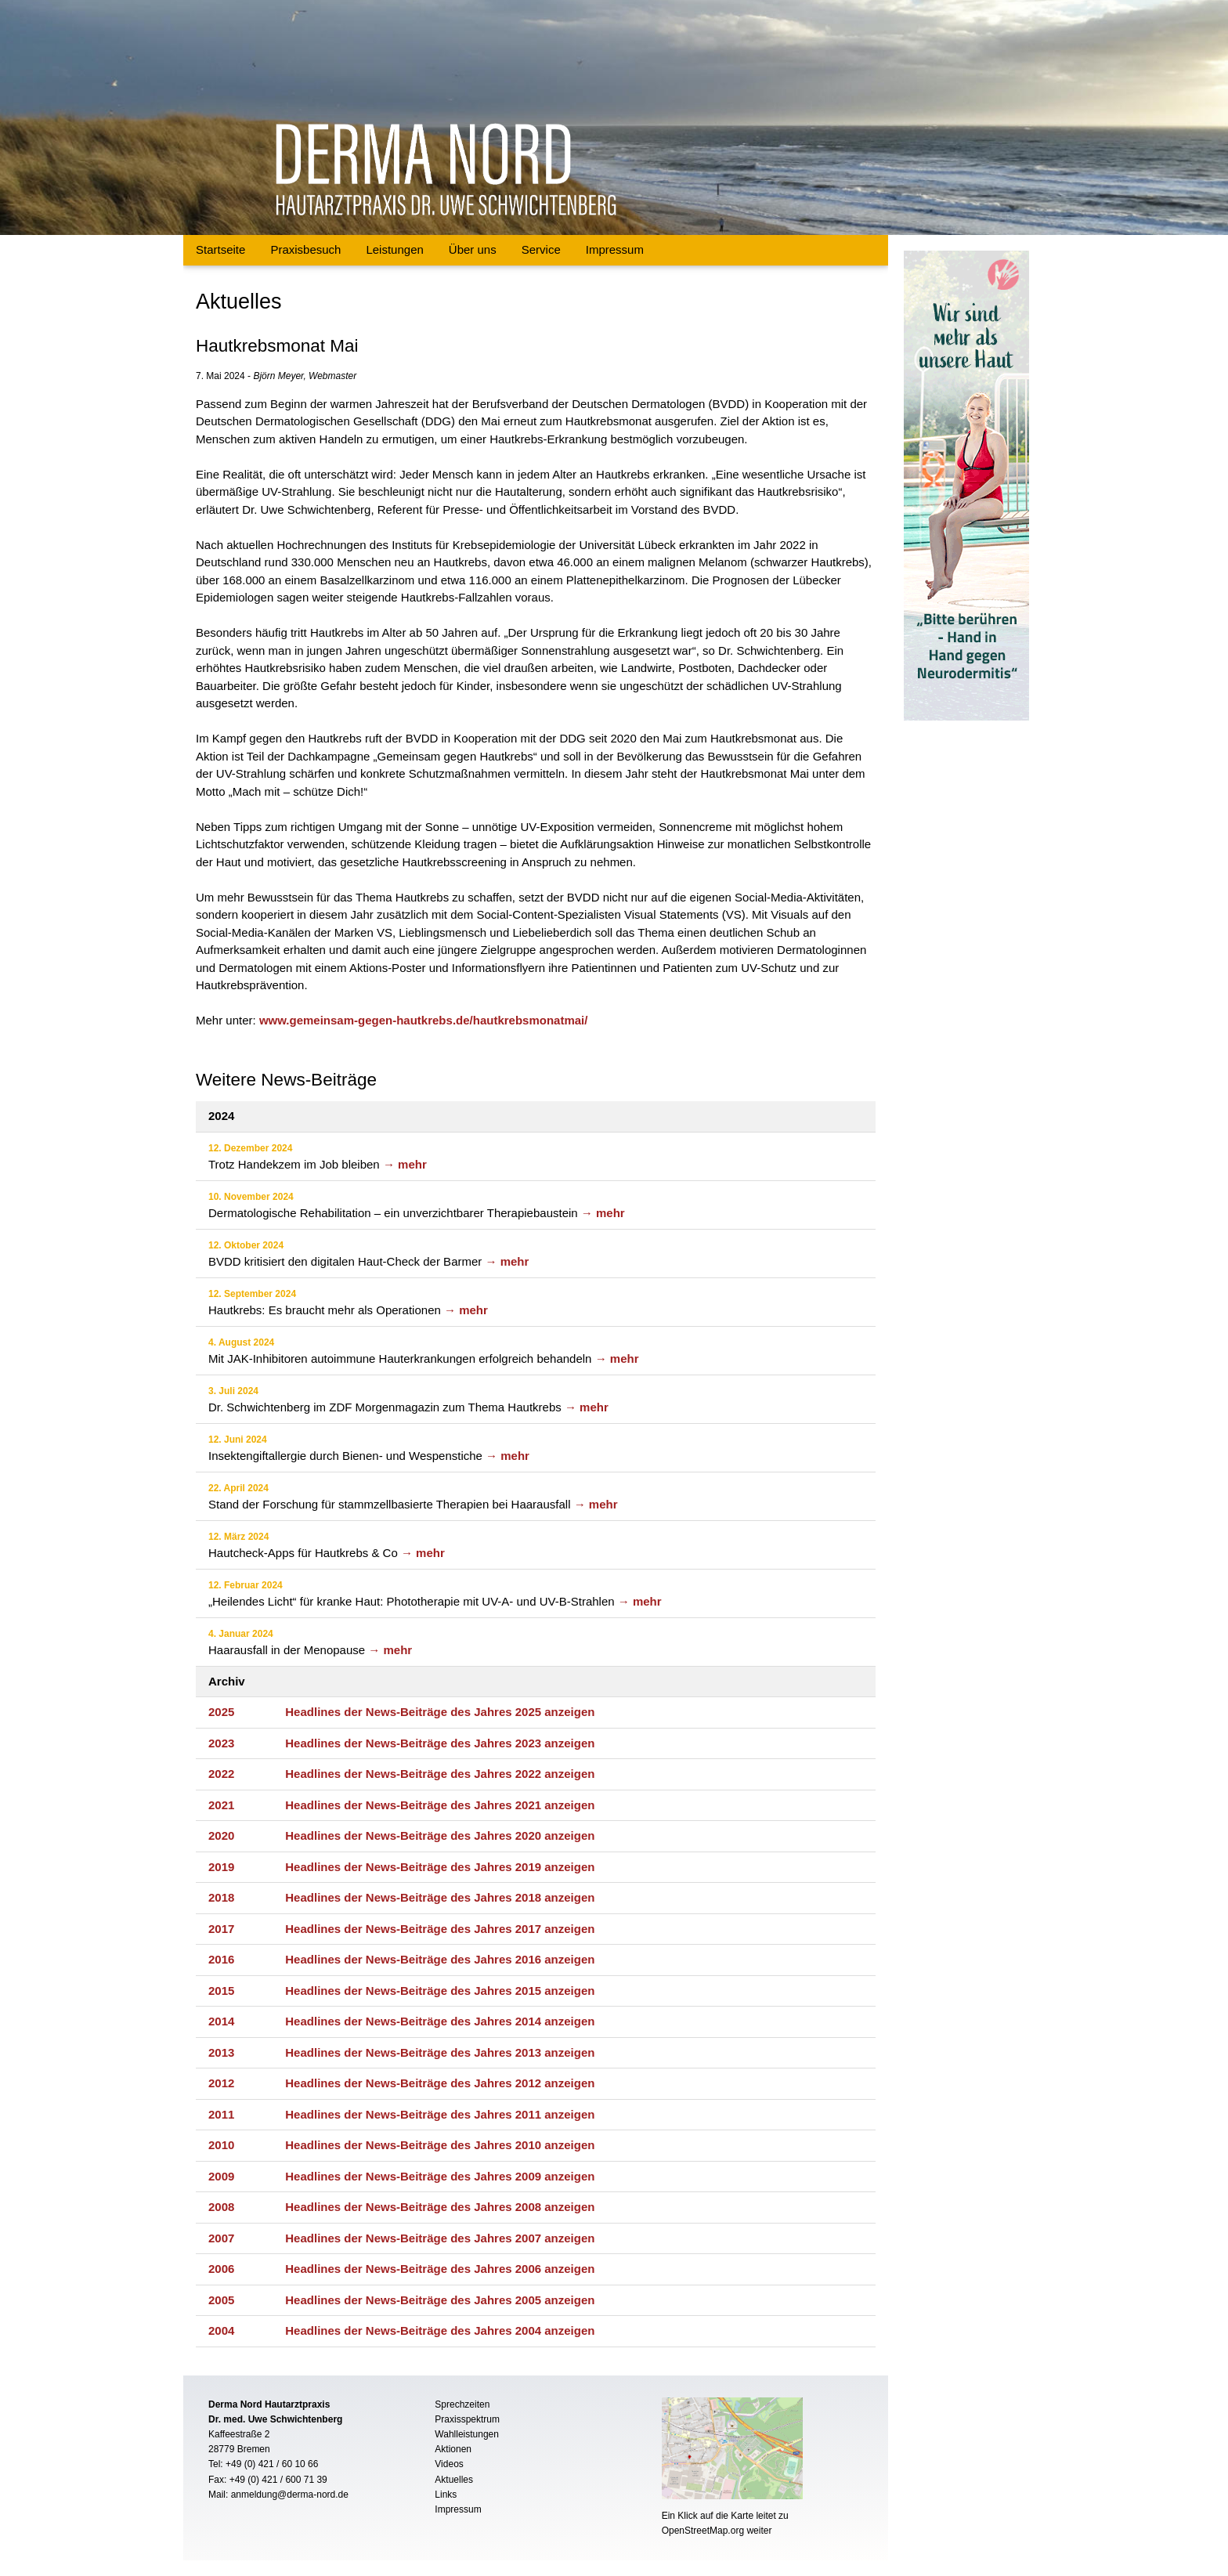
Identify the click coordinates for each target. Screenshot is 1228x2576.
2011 (221, 2114)
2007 (221, 2238)
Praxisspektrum (467, 2419)
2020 (221, 1835)
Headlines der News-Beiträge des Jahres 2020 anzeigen (439, 1835)
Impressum (615, 249)
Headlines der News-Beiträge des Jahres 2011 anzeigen (439, 2114)
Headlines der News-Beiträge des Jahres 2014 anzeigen (439, 2021)
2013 (221, 2052)
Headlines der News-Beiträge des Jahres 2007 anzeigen (439, 2238)
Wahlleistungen (467, 2434)
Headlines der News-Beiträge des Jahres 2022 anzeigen (439, 1773)
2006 (221, 2268)
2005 (221, 2300)
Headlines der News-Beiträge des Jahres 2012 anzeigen (439, 2083)
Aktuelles (454, 2479)
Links (446, 2494)
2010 (221, 2144)
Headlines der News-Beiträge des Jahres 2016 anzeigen (439, 1959)
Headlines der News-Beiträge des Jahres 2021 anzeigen (439, 1805)
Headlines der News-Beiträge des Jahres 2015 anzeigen (439, 1990)
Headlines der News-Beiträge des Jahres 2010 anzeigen (439, 2144)
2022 (221, 1773)
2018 (221, 1897)
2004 (221, 2330)
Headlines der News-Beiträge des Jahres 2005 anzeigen (439, 2300)
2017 (221, 1928)
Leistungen (394, 249)
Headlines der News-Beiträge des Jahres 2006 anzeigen (439, 2268)
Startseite (220, 249)
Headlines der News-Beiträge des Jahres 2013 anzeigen (439, 2052)
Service (541, 249)
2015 (221, 1990)
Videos (449, 2464)
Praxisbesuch (305, 249)
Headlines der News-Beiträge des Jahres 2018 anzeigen (439, 1897)
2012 (221, 2083)
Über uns (473, 249)
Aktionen (453, 2449)
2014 (221, 2021)
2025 (221, 1711)
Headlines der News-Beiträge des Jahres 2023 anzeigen (439, 1743)
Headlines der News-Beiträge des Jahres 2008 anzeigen (439, 2206)
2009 (221, 2176)
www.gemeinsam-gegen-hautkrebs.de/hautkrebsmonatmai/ (423, 1020)
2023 (221, 1743)
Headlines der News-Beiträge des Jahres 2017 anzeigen (439, 1928)
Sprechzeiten (462, 2404)
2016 (221, 1959)
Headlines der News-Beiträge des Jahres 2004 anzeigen (439, 2330)
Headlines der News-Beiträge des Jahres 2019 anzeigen (439, 1866)
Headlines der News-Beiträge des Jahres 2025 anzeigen (439, 1711)
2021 (221, 1805)
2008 (221, 2206)
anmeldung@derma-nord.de (290, 2494)
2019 (221, 1866)
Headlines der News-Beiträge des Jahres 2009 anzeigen (439, 2176)
